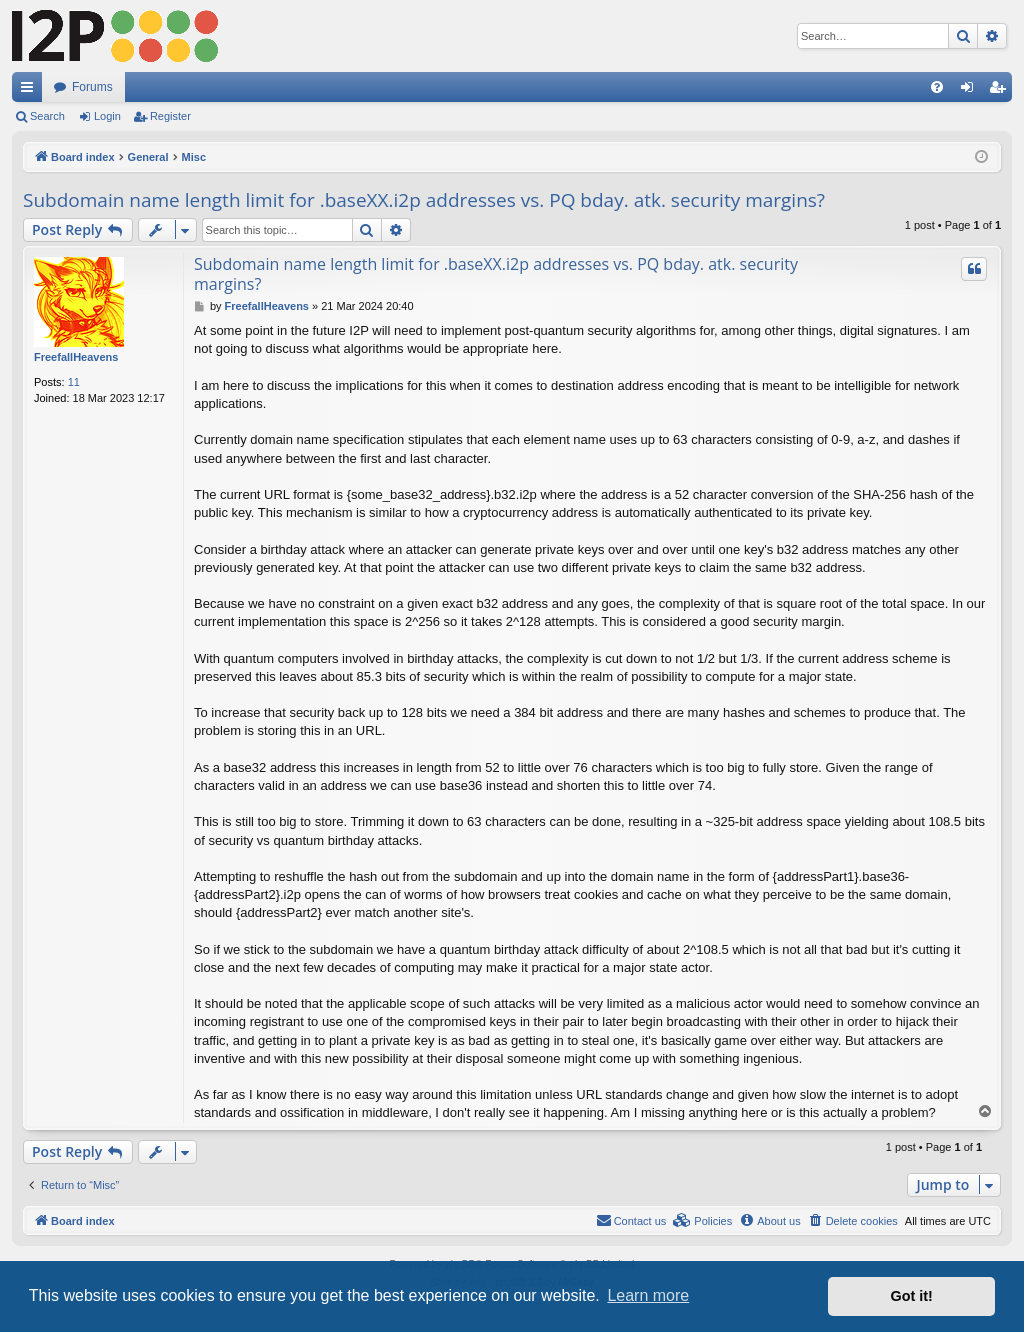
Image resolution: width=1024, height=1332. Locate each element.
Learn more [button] (648, 1295)
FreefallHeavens (76, 357)
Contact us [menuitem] (631, 1220)
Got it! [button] (912, 1296)
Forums (92, 87)
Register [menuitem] (1001, 91)
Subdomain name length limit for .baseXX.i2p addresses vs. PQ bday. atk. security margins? (424, 200)
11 (74, 382)
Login (107, 116)
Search (47, 116)
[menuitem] (937, 87)
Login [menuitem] (971, 91)
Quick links (31, 91)
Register (170, 116)
